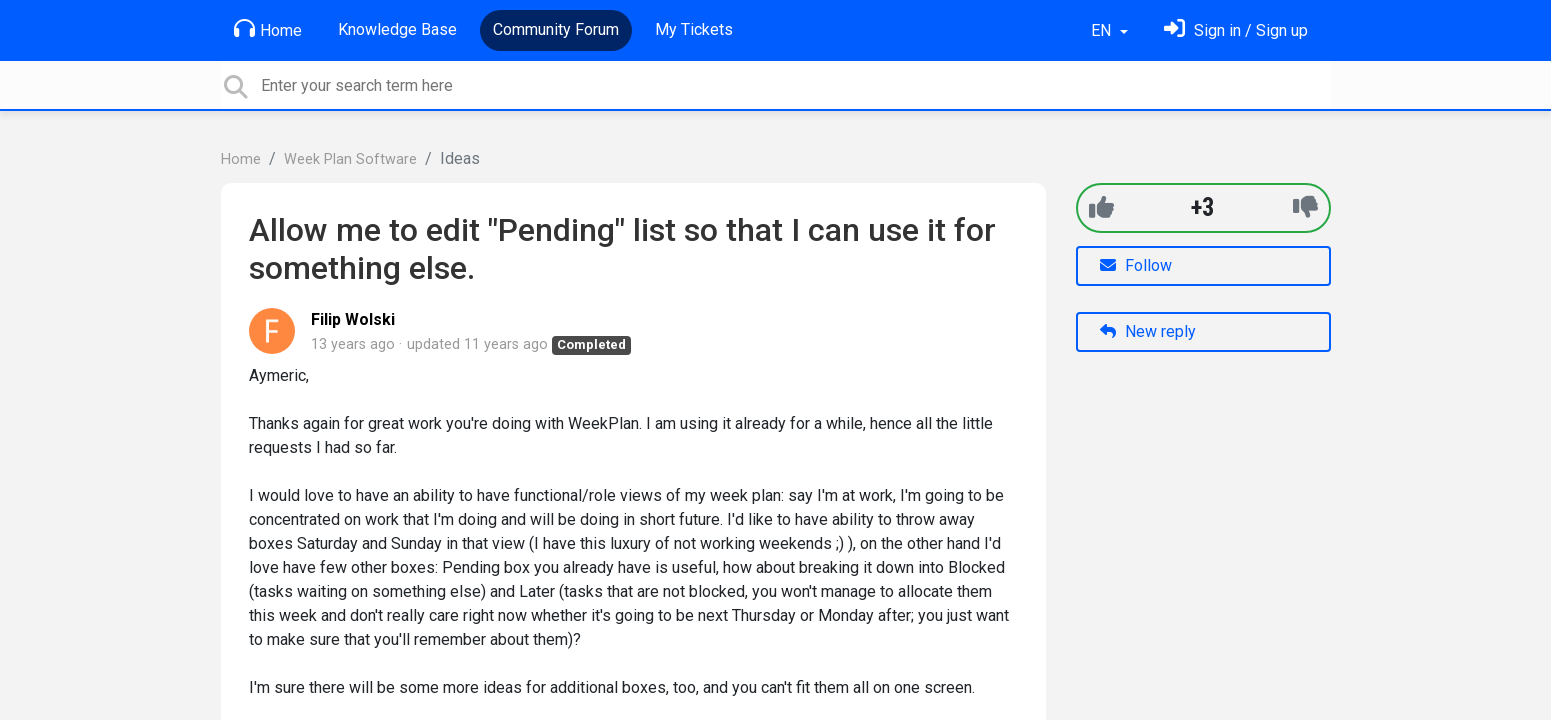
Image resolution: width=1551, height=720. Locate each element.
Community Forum (556, 29)
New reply (1148, 331)
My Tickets (694, 29)
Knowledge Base (397, 29)
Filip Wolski (353, 319)
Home (268, 29)
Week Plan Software (350, 159)
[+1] (1101, 207)
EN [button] (1103, 30)
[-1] (1305, 207)
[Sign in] (1236, 30)
